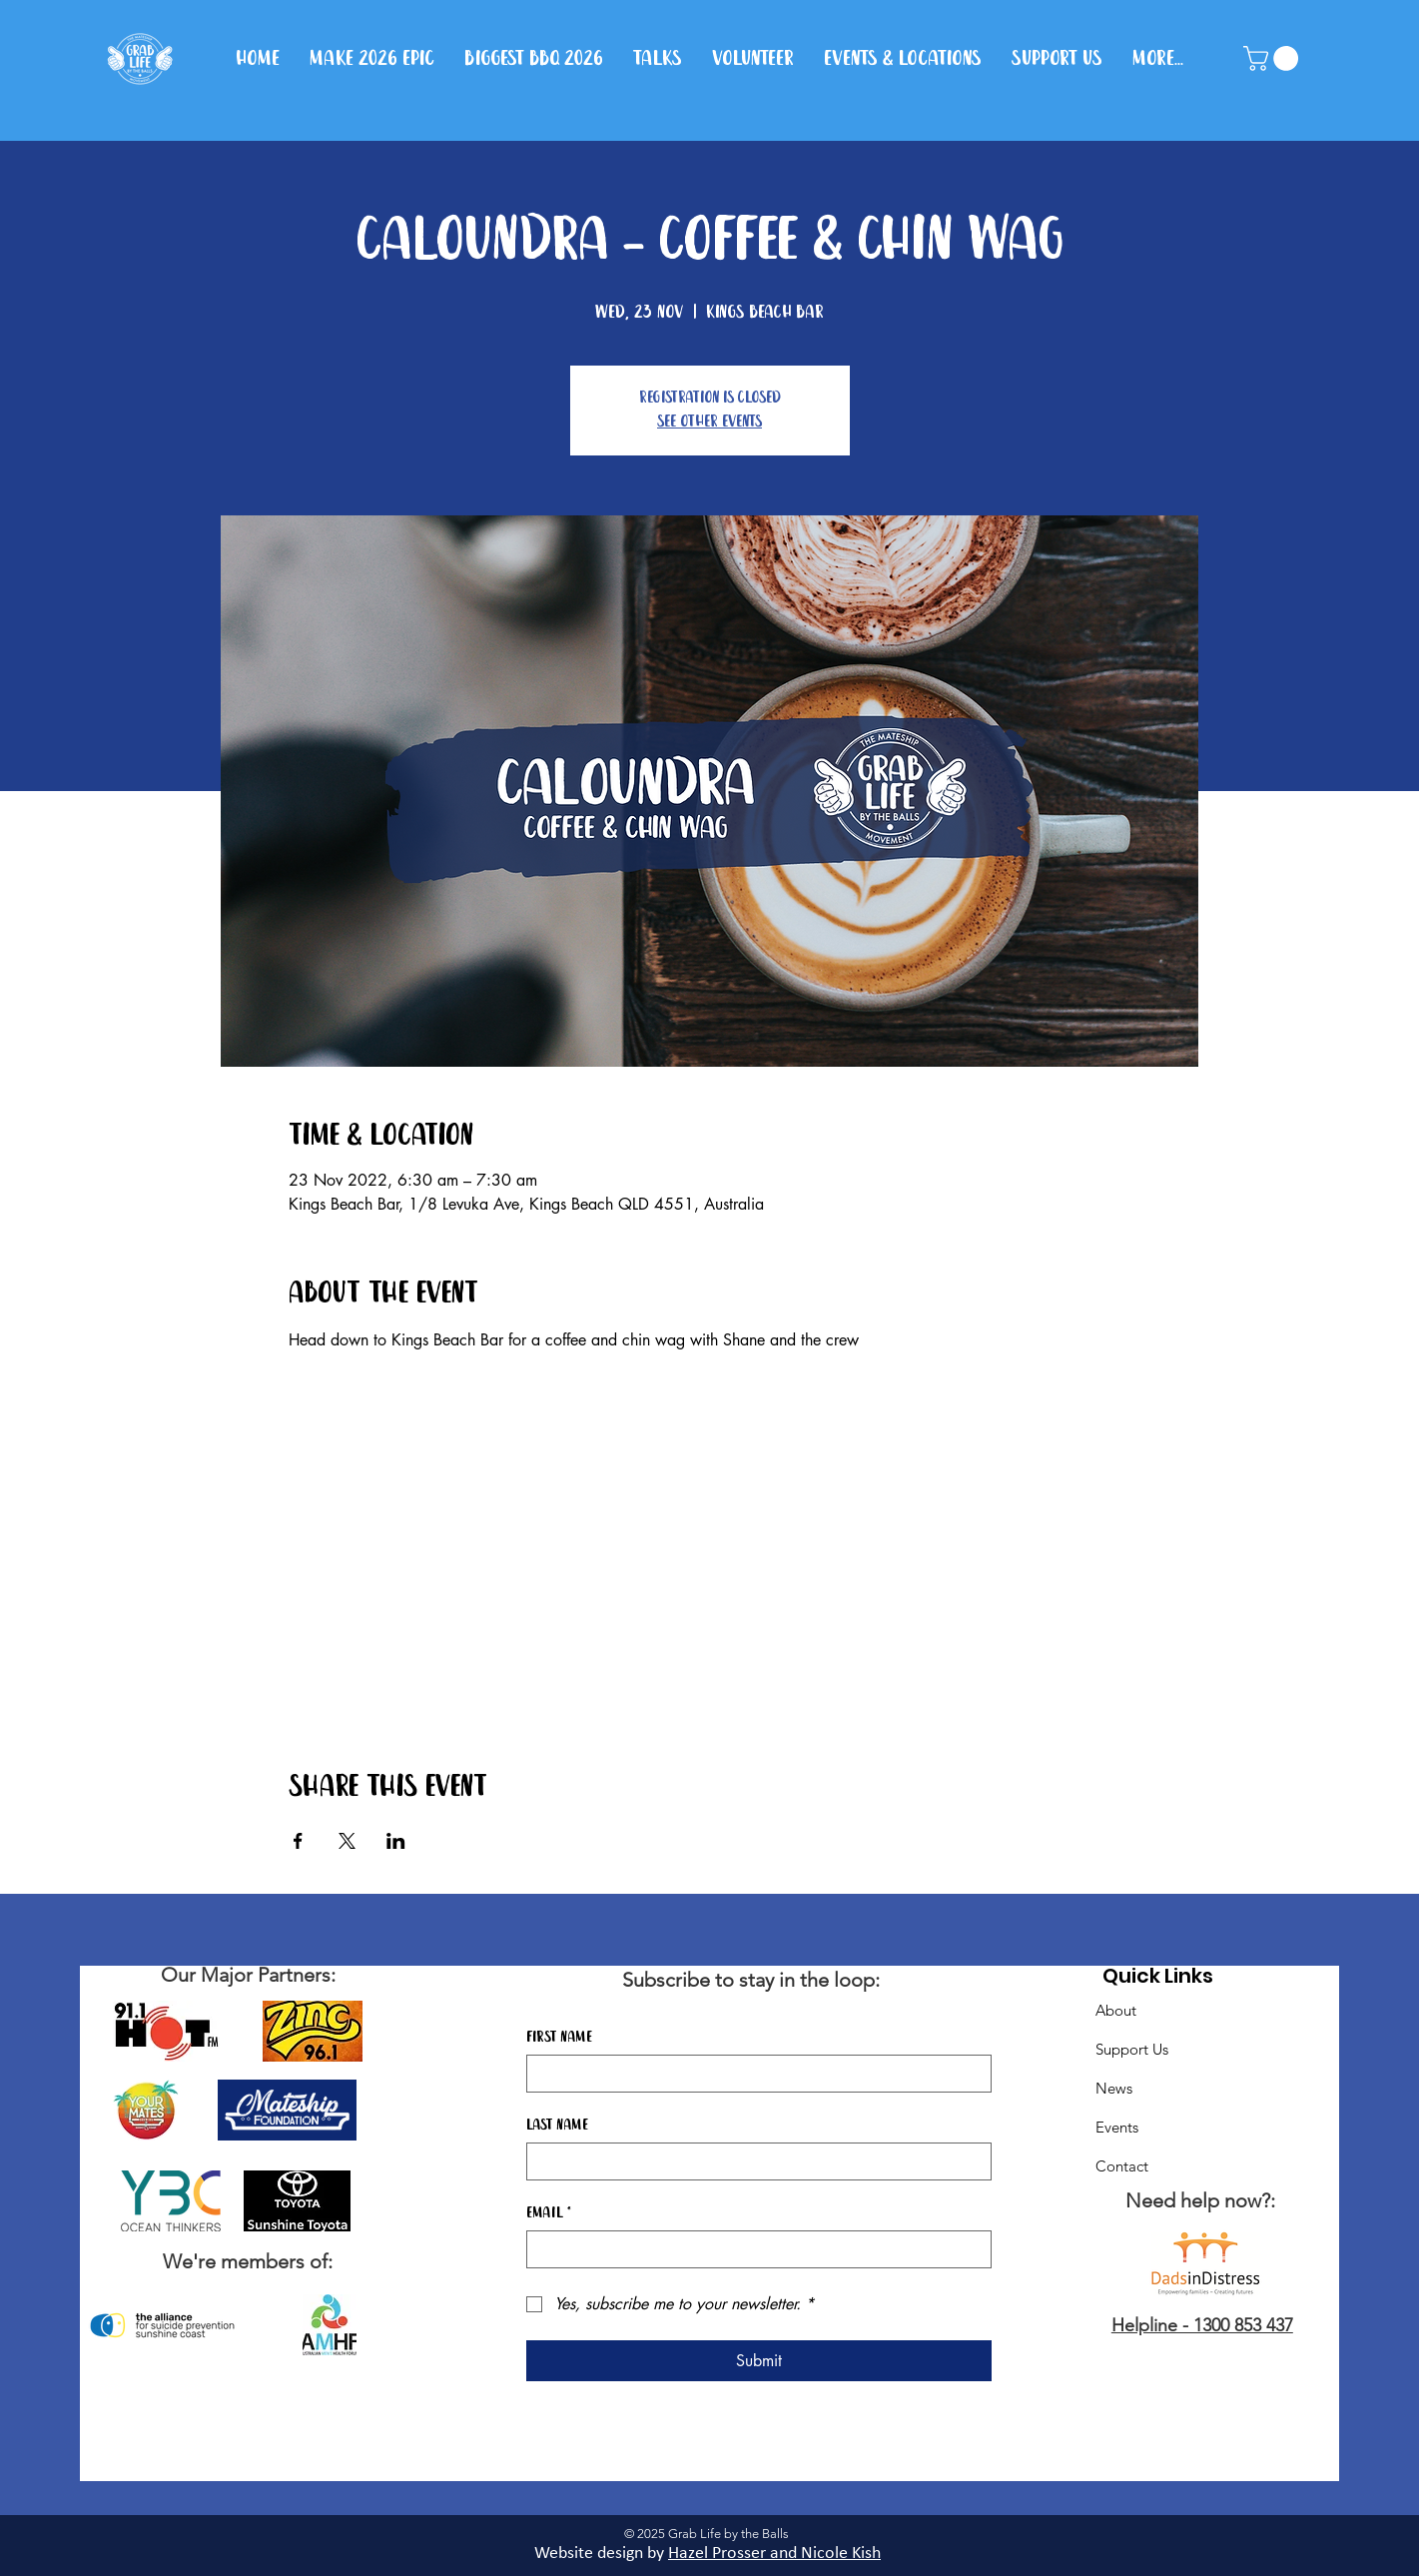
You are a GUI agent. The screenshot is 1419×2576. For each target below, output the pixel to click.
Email (548, 2213)
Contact (1121, 2165)
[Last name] (753, 2161)
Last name (557, 2126)
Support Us (1131, 2049)
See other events (709, 422)
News (1113, 2088)
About (1115, 2010)
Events (1116, 2127)
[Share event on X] (347, 1841)
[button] (1273, 58)
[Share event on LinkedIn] (395, 1841)
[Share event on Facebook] (298, 1841)
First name (559, 2038)
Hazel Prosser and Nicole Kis (770, 2553)
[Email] (753, 2249)
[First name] (753, 2074)
